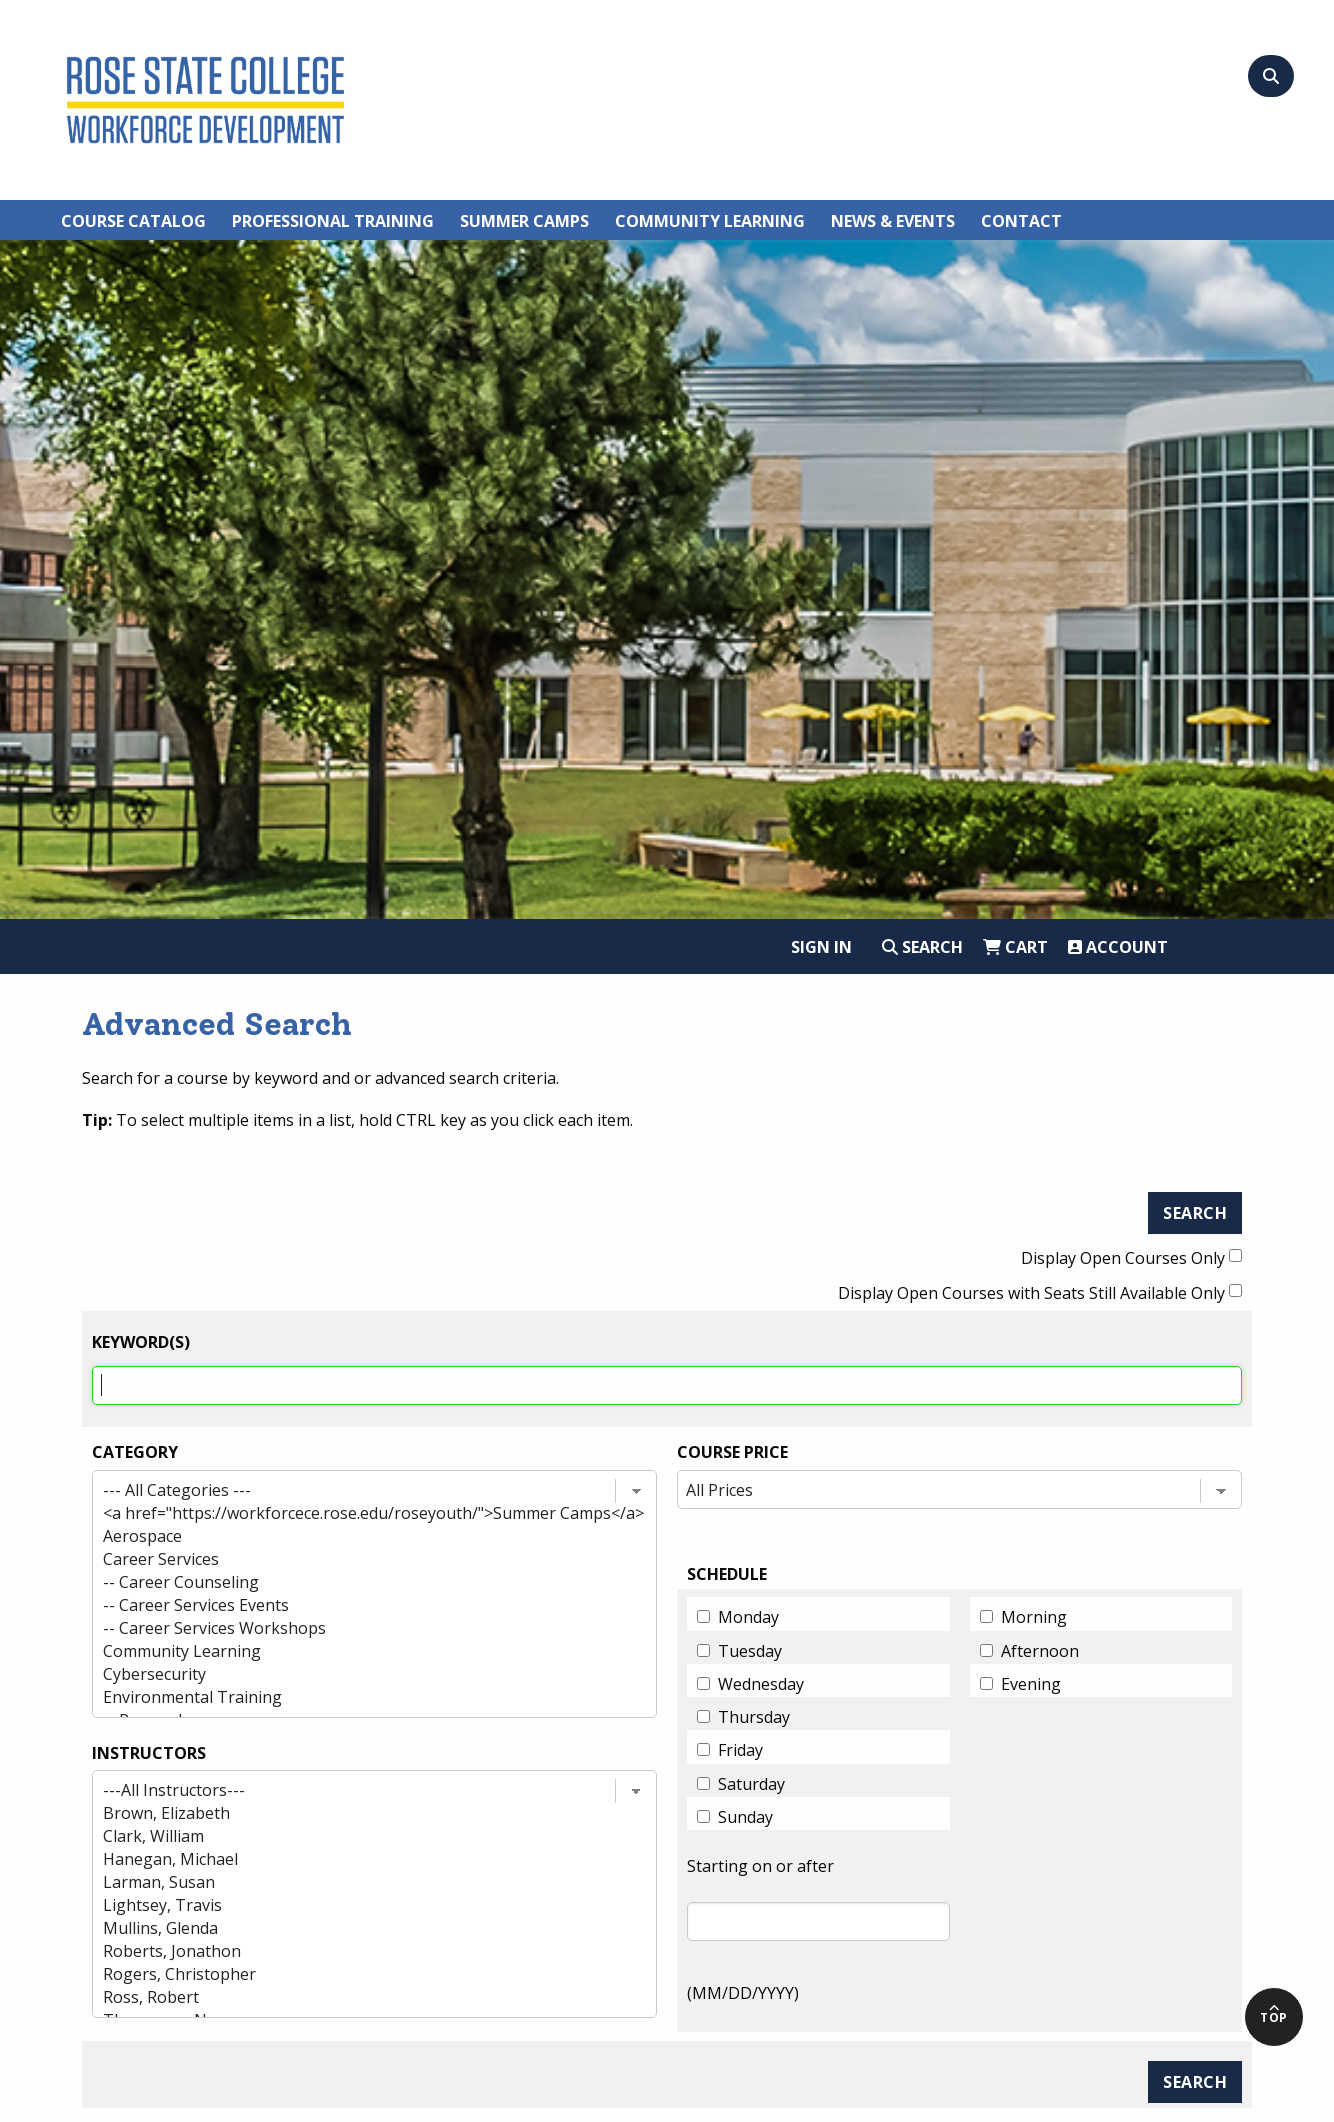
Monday (748, 1617)
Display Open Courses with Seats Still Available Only (1031, 1293)
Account (1118, 947)
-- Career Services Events (356, 1605)
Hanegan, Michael (356, 1859)
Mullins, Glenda (356, 1928)
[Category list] (374, 1594)
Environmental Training (356, 1697)
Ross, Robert (356, 1997)
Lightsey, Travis (356, 1905)
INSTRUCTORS (149, 1753)
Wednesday (761, 1684)
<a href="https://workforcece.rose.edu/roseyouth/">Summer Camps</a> (356, 1513)
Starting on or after (760, 1866)
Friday (740, 1750)
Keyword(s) (141, 1342)
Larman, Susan (356, 1882)
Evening (1031, 1684)
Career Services (356, 1559)
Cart (1015, 947)
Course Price (732, 1452)
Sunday (745, 1817)
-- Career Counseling (356, 1582)
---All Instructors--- (356, 1790)
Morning (1034, 1617)
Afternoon (1040, 1651)
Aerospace (356, 1536)
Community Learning (356, 1651)
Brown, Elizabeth (356, 1813)
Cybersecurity (356, 1674)
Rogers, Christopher (356, 1974)
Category (135, 1452)
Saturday (751, 1784)
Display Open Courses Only (1123, 1258)
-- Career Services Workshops (356, 1628)
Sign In (821, 947)
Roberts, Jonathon (356, 1951)
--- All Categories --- (356, 1490)
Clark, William (356, 1836)
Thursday (754, 1717)
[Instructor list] (374, 1894)
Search (922, 947)
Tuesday (750, 1651)
